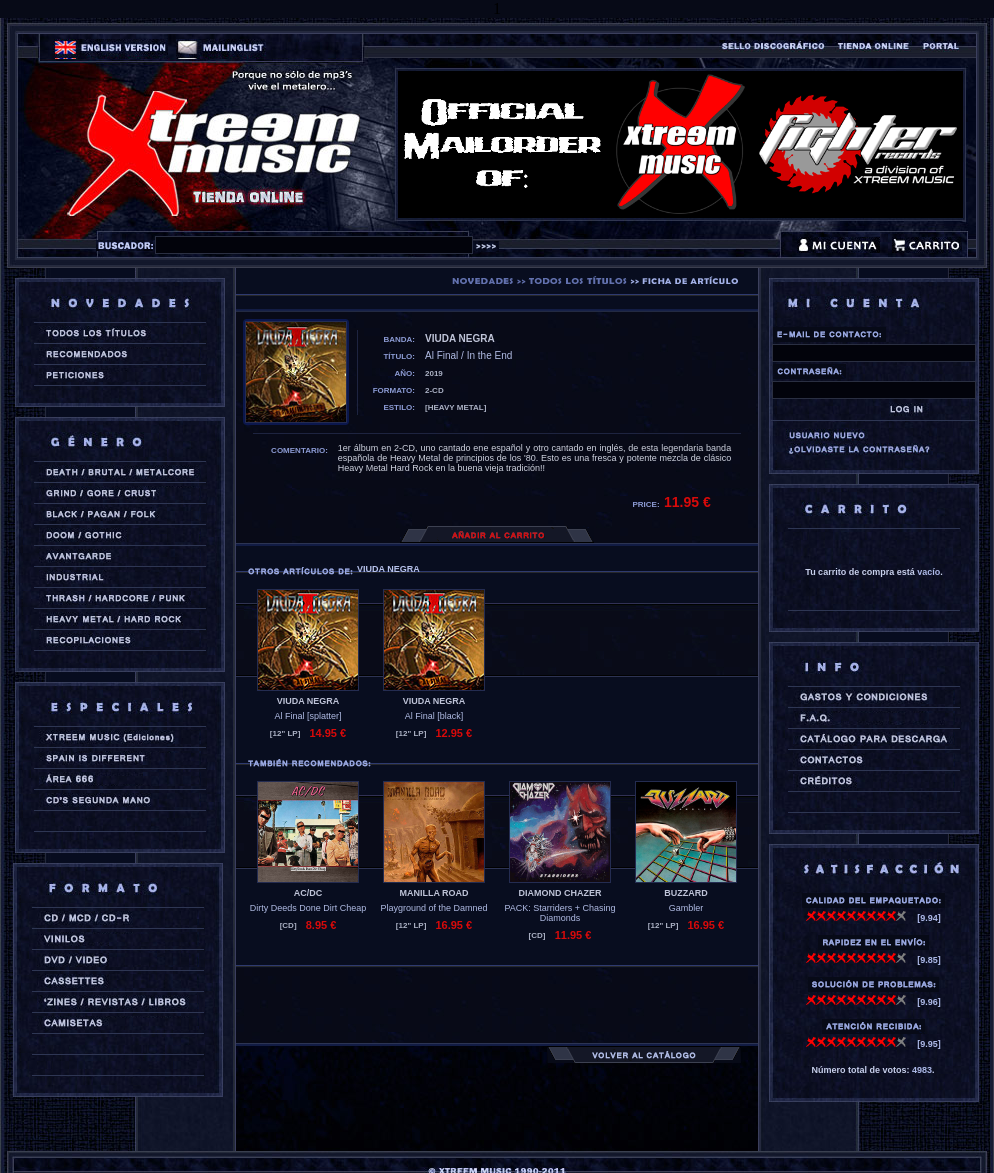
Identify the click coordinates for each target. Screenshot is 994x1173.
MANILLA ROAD (433, 893)
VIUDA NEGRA (308, 701)
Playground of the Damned (433, 908)
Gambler (686, 908)
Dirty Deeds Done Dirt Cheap (308, 908)
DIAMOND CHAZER (560, 893)
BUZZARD (686, 893)
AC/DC (308, 893)
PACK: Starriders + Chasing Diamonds (559, 913)
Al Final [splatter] (307, 716)
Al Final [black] (434, 716)
